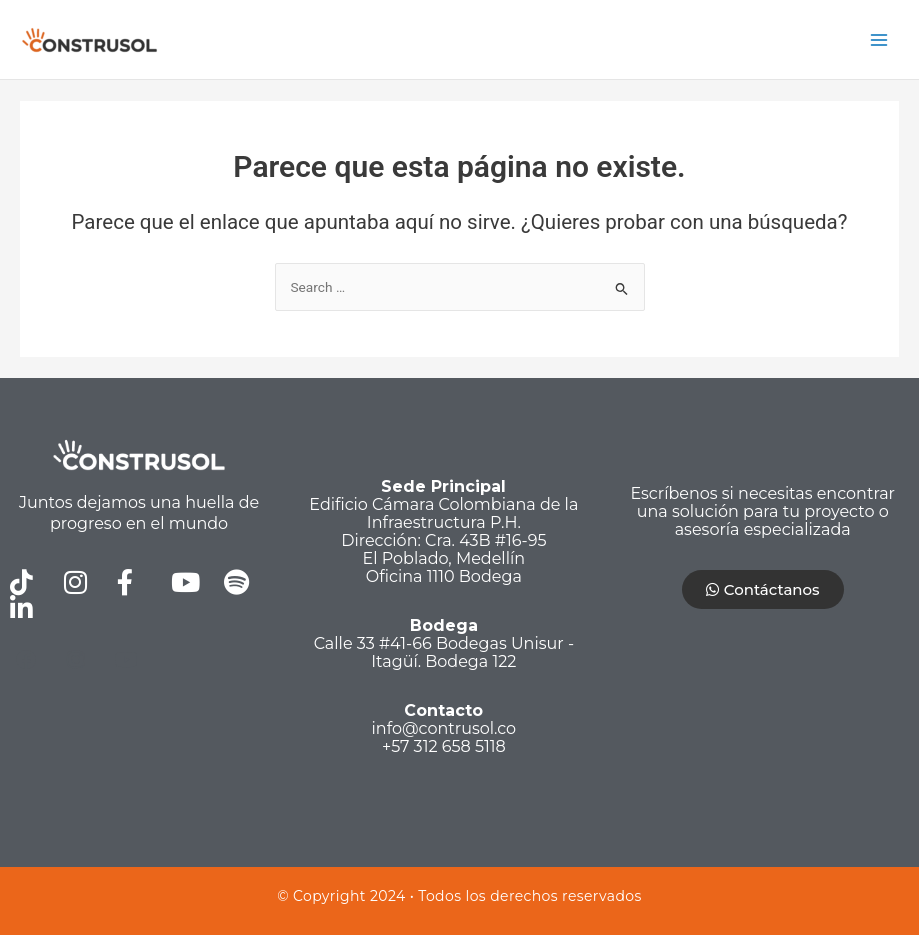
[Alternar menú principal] (879, 39)
